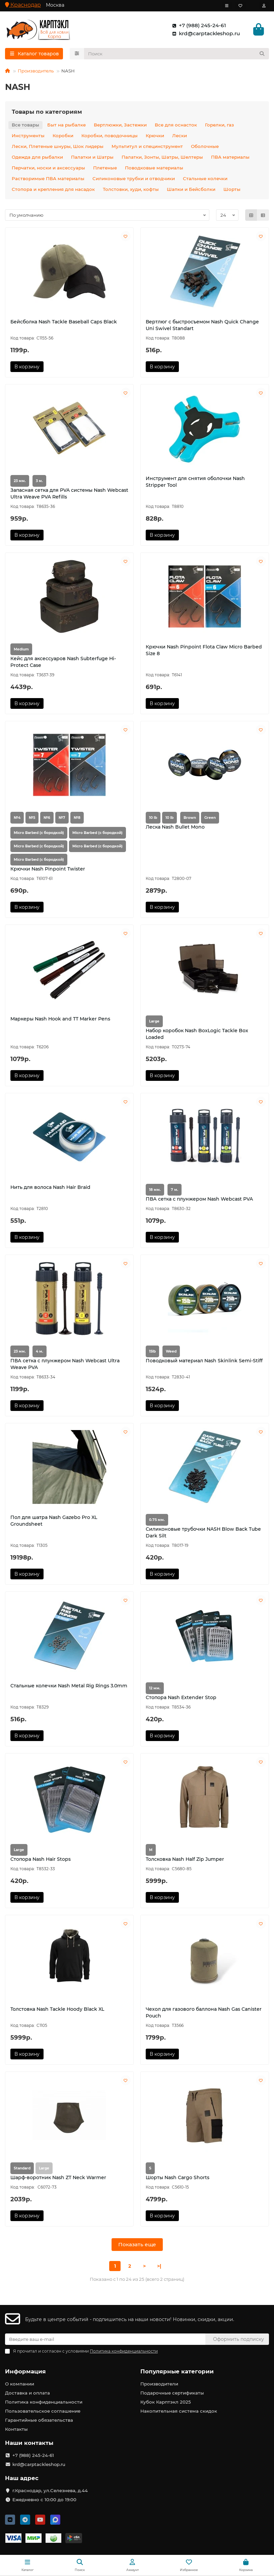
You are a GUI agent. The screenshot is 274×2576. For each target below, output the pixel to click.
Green (210, 818)
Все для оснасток (176, 125)
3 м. (39, 481)
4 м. (39, 1352)
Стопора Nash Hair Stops (40, 1860)
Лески (179, 136)
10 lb (153, 818)
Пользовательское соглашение (42, 2411)
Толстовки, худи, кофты (131, 190)
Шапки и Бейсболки (191, 190)
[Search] (176, 54)
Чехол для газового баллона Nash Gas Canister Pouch (204, 2013)
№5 (32, 818)
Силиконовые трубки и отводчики (133, 179)
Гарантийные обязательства (39, 2420)
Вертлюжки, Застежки (120, 125)
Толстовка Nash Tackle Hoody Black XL (57, 2010)
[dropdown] (227, 5)
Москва (55, 5)
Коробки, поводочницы (109, 136)
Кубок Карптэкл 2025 (165, 2402)
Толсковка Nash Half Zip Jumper (185, 1860)
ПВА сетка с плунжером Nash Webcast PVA (199, 1200)
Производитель (36, 71)
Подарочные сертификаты (172, 2393)
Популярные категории (177, 2371)
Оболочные (205, 147)
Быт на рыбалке (66, 125)
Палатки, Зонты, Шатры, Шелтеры (162, 157)
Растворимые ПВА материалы (48, 179)
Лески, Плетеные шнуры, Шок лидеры (58, 147)
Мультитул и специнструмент (147, 147)
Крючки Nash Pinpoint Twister (47, 869)
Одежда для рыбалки (37, 157)
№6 (47, 818)
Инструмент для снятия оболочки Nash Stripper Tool (195, 482)
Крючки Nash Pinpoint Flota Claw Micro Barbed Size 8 (204, 650)
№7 (62, 818)
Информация (25, 2371)
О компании (19, 2383)
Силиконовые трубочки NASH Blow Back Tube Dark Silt (203, 1533)
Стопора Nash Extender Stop (181, 1698)
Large (154, 1022)
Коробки (63, 136)
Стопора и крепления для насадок (53, 190)
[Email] (105, 2339)
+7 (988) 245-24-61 (197, 26)
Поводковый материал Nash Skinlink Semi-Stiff (204, 1361)
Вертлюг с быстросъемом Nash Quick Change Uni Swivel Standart (202, 325)
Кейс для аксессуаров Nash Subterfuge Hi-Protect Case (63, 662)
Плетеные (105, 168)
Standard (22, 2169)
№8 (77, 818)
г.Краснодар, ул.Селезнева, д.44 (50, 2490)
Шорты (232, 190)
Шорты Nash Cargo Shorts (177, 2178)
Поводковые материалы (154, 168)
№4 (17, 818)
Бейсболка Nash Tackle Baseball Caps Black (63, 322)
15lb (152, 1352)
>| (159, 2267)
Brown (190, 818)
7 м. (174, 1190)
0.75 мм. (157, 1520)
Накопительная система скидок (178, 2411)
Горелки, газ (219, 125)
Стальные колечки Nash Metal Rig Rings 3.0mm (68, 1686)
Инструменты (28, 136)
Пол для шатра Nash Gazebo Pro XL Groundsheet (53, 1521)
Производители (159, 2383)
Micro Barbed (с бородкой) (39, 833)
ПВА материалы (230, 157)
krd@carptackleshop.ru (204, 34)
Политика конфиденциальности (43, 2402)
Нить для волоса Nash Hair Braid (50, 1188)
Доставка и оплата (27, 2393)
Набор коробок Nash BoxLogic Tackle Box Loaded (197, 1034)
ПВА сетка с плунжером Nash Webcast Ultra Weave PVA (65, 1364)
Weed (171, 1352)
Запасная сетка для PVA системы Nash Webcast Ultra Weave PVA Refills (69, 494)
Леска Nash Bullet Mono (175, 828)
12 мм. (154, 1689)
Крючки (155, 136)
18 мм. (155, 1190)
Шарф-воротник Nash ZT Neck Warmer (58, 2178)
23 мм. (20, 481)
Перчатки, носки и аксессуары (48, 168)
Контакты (16, 2429)
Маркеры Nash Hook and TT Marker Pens (60, 1019)
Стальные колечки (205, 179)
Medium (21, 650)
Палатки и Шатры (92, 157)
